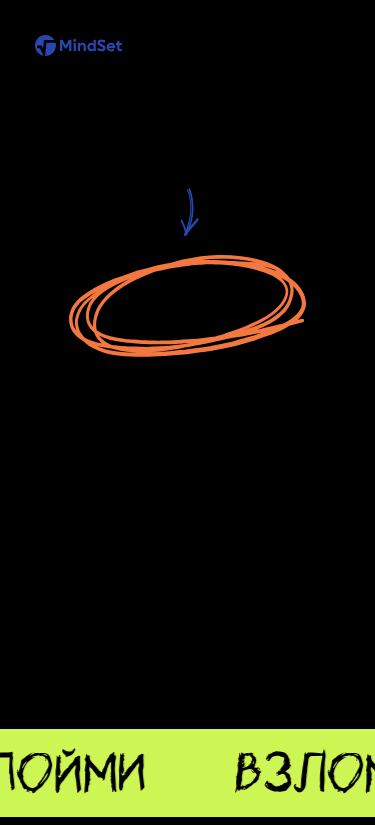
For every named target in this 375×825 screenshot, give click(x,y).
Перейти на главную (189, 308)
